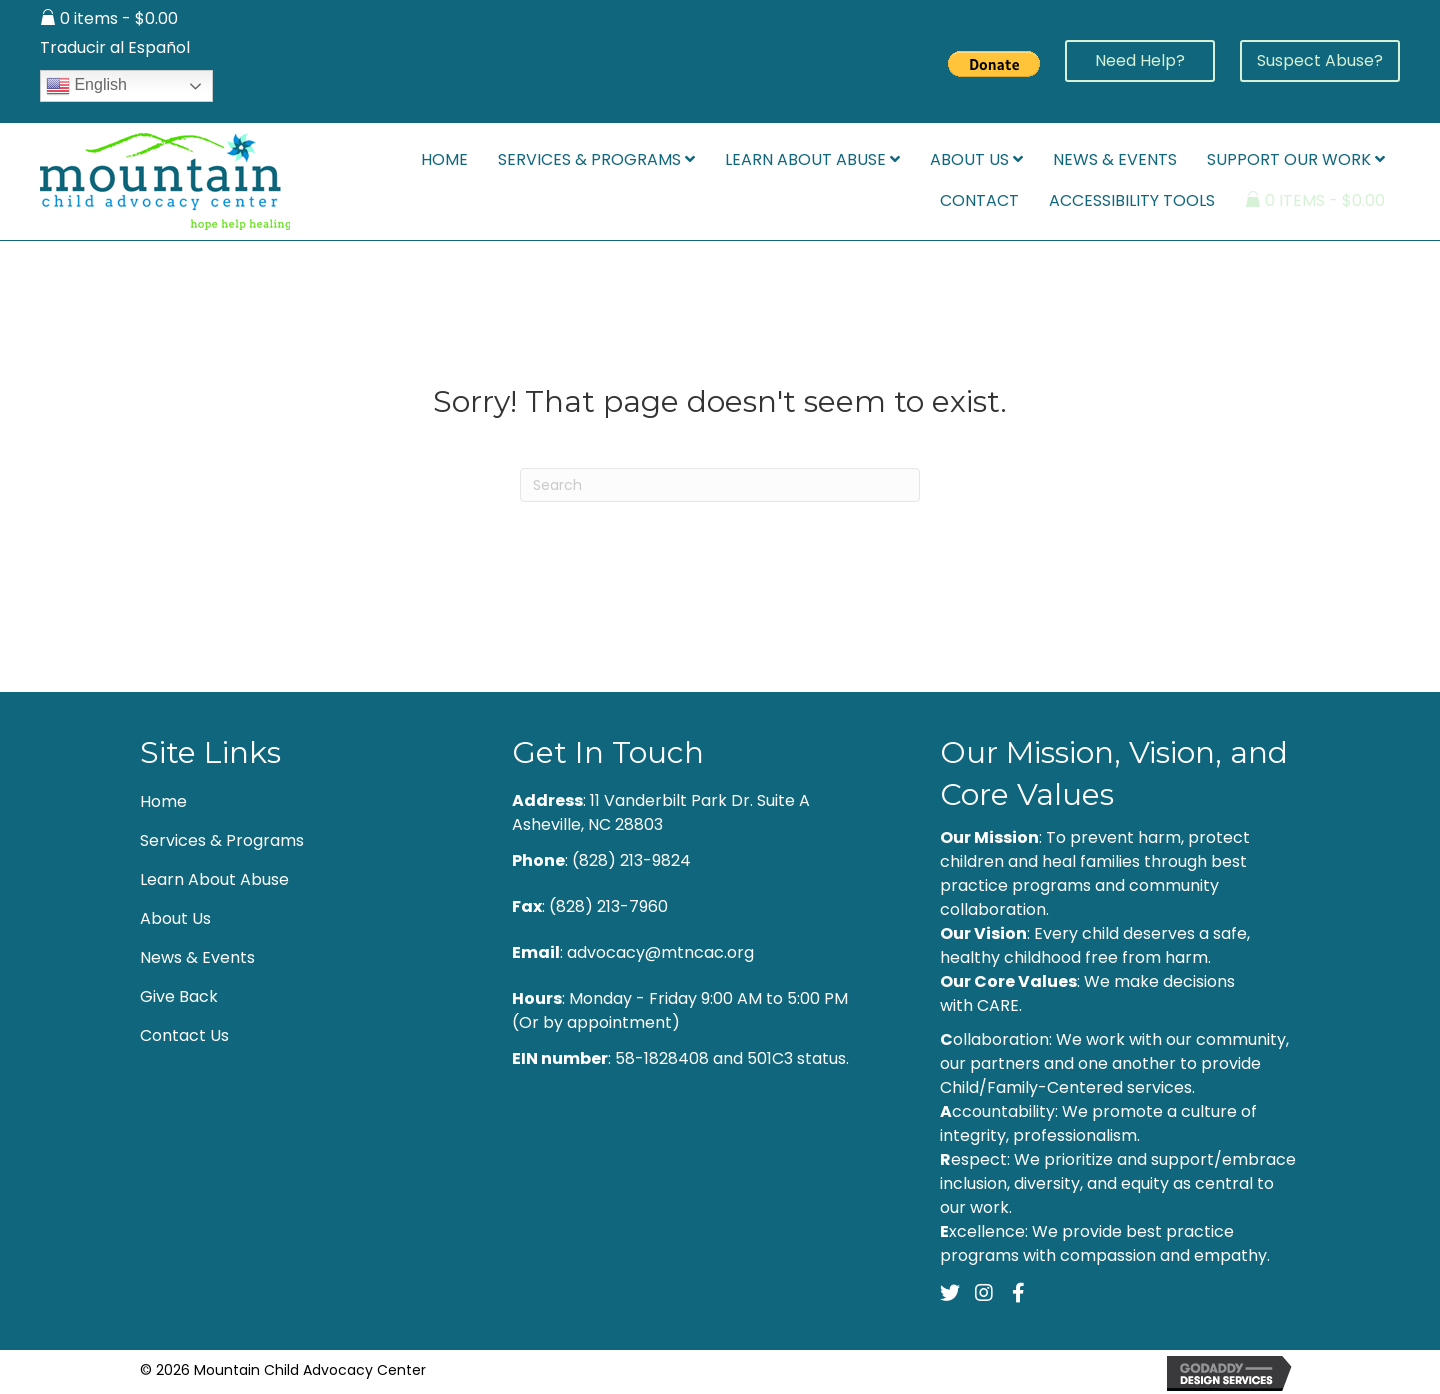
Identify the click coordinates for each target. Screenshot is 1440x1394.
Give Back (179, 996)
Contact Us (184, 1035)
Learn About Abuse (214, 879)
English (86, 86)
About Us (175, 918)
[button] (1140, 61)
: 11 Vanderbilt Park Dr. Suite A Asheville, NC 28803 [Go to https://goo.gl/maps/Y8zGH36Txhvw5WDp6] (661, 812)
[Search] (720, 485)
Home (163, 801)
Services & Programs (222, 840)
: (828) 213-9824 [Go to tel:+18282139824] (601, 860)
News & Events (197, 957)
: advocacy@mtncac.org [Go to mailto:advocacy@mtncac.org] (633, 952)
